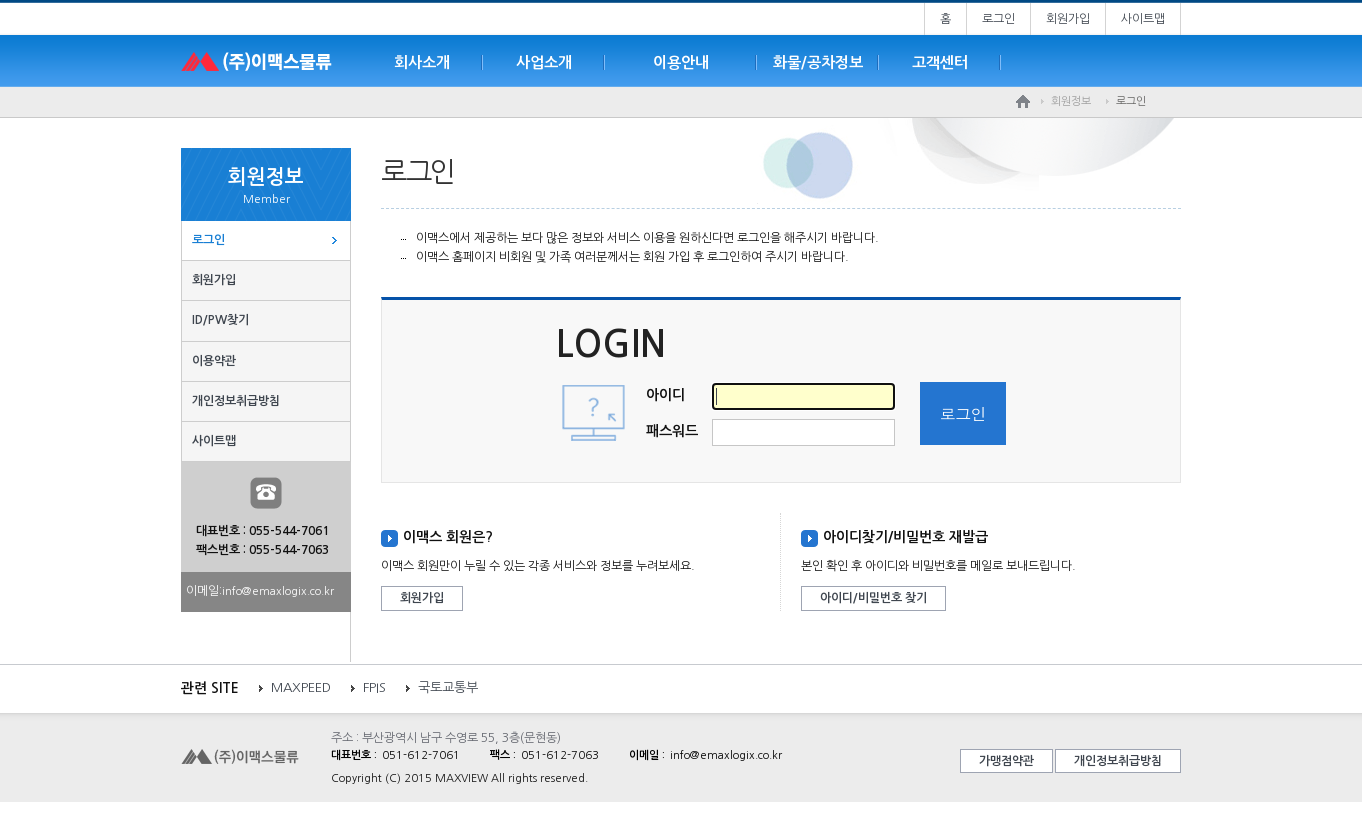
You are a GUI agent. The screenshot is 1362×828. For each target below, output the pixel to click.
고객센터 (940, 62)
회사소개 (422, 62)
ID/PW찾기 (220, 320)
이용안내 (681, 62)
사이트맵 (1143, 19)
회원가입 (1068, 19)
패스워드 (672, 431)
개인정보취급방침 (236, 401)
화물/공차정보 (818, 62)
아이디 (665, 395)
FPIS (374, 687)
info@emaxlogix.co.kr (278, 591)
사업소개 (544, 62)
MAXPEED (301, 687)
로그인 (998, 19)
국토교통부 (448, 687)
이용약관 (214, 361)
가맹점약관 (1006, 761)
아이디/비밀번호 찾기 (873, 598)
